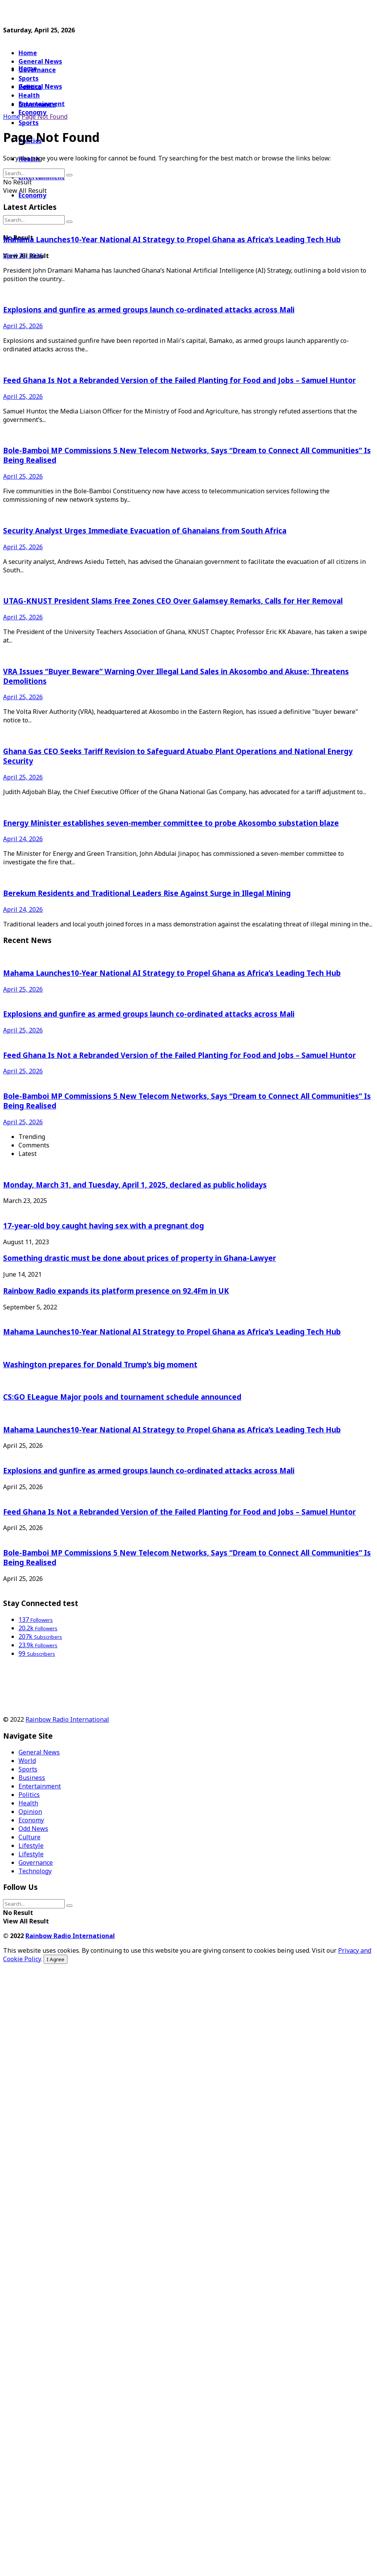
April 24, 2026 (23, 839)
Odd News (33, 1828)
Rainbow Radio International (67, 1719)
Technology (35, 1871)
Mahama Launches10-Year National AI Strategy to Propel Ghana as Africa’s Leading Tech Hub (172, 239)
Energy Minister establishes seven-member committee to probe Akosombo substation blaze (171, 823)
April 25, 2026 (23, 255)
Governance (37, 70)
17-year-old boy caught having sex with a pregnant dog (103, 1225)
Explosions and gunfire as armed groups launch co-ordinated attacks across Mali (149, 309)
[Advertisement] (64, 12)
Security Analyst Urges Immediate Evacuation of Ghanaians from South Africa (144, 530)
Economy (32, 195)
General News (40, 61)
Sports (29, 122)
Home (28, 53)
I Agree (55, 1959)
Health (28, 1803)
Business (32, 1777)
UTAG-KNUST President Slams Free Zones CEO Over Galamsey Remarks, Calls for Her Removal (173, 601)
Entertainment (40, 1786)
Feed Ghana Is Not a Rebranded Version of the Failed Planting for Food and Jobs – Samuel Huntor (179, 380)
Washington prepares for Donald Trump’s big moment (100, 1364)
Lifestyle (31, 1845)
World (27, 1760)
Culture (29, 1837)
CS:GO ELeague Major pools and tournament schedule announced (122, 1397)
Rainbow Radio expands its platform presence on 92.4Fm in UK (116, 1291)
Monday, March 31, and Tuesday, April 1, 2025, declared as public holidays (135, 1184)
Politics (29, 1794)
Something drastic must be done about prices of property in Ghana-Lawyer (139, 1258)
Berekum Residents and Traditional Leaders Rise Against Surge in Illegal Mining (147, 893)
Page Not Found (44, 116)
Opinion (30, 1811)
